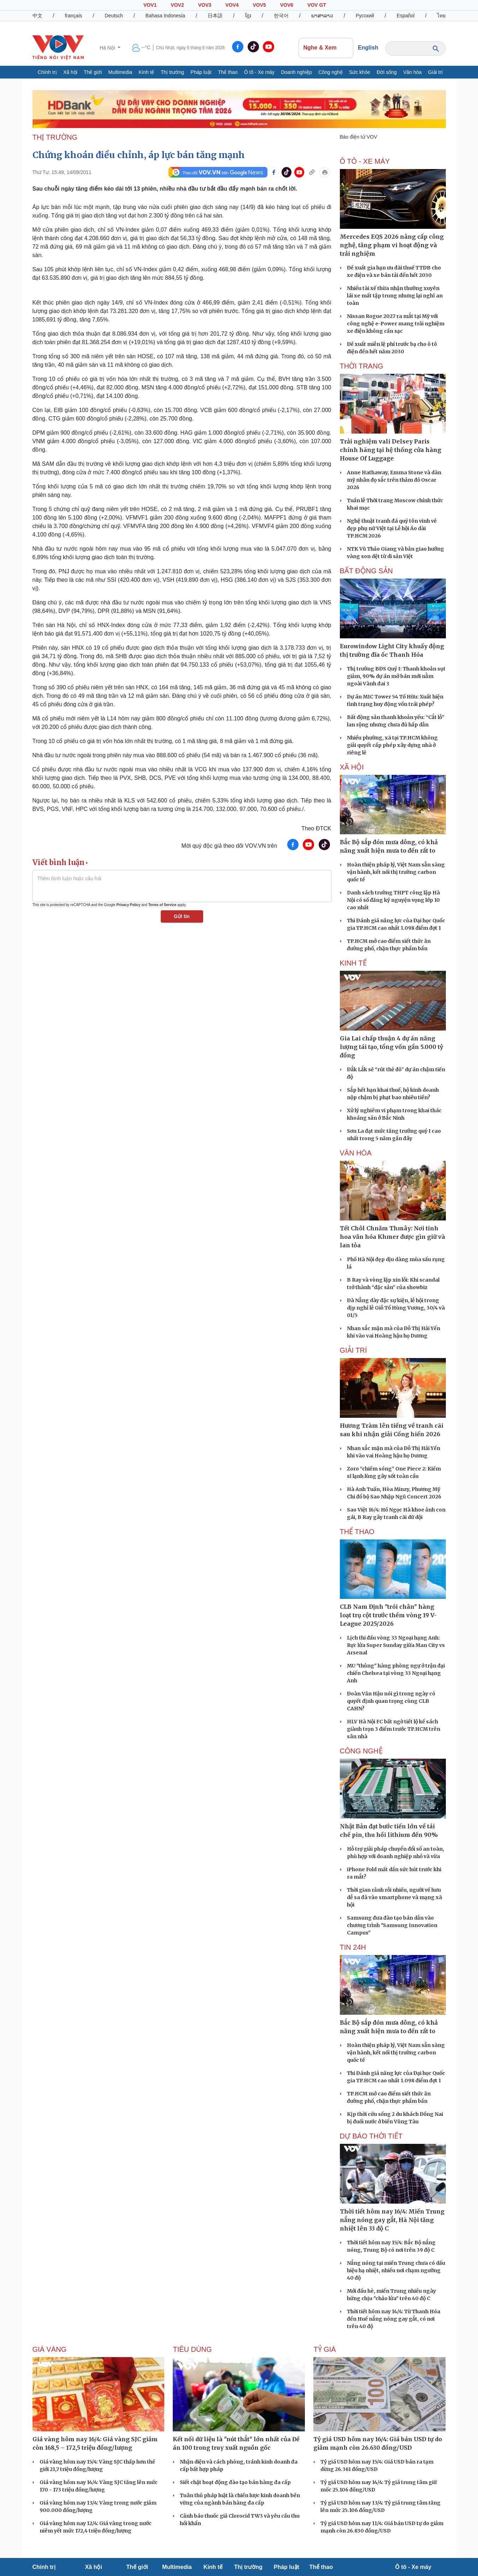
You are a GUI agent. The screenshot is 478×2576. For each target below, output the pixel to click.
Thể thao (227, 72)
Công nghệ (330, 72)
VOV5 (259, 5)
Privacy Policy (128, 905)
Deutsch (114, 15)
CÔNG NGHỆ (361, 1751)
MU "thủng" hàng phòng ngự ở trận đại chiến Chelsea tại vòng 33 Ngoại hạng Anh (396, 1673)
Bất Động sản (366, 571)
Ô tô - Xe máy (259, 72)
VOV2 (177, 5)
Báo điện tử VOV (358, 137)
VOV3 (204, 5)
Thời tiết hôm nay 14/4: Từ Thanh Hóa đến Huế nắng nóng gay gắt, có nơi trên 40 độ (393, 2319)
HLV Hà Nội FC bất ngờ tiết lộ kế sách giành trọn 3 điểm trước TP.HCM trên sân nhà (393, 1729)
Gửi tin (182, 916)
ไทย (441, 15)
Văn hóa (412, 72)
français (73, 15)
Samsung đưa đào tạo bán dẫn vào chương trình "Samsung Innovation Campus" (392, 1925)
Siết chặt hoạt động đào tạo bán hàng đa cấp (235, 2482)
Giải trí (435, 72)
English (368, 48)
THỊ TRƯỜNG (55, 137)
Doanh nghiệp (296, 72)
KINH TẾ (353, 963)
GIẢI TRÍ (353, 1350)
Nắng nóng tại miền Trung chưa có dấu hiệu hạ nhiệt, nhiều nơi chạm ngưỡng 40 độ (396, 2270)
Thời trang (361, 366)
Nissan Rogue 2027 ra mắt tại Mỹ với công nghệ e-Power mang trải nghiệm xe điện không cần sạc (395, 323)
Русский (365, 15)
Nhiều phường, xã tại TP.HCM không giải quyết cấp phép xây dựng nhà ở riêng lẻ (392, 745)
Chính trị (47, 72)
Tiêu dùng (192, 2349)
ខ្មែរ (248, 15)
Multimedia (120, 72)
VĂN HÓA (356, 1153)
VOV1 (150, 5)
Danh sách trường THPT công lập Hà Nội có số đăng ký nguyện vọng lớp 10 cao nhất (393, 900)
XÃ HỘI (352, 767)
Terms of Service (162, 905)
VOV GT (316, 5)
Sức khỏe (359, 72)
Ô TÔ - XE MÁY (365, 161)
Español (406, 15)
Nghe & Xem (325, 47)
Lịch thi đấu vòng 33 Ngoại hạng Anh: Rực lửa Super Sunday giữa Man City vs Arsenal (396, 1645)
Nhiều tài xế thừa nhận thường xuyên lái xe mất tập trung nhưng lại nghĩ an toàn (395, 295)
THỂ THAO (357, 1532)
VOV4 (231, 5)
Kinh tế (146, 72)
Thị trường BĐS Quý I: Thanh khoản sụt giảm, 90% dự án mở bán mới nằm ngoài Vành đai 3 (396, 676)
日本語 (215, 15)
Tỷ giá (324, 2349)
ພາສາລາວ (322, 15)
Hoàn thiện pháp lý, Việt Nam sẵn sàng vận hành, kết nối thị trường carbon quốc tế (396, 872)
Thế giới (93, 72)
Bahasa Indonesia (165, 15)
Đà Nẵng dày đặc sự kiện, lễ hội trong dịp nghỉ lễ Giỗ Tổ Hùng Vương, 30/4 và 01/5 (396, 1307)
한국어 (281, 15)
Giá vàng (50, 2349)
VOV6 (286, 5)
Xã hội (70, 72)
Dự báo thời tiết (371, 2136)
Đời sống (387, 72)
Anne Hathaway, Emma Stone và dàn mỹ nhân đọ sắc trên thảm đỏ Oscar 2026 (394, 480)
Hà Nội (108, 48)
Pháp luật (200, 72)
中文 (37, 15)
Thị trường (172, 72)
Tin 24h (353, 1947)
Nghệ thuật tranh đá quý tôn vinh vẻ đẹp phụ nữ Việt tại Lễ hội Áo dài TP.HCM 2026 (392, 528)
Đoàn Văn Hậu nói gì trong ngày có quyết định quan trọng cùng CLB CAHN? (391, 1701)
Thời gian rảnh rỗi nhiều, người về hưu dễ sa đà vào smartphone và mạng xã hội (394, 1897)
